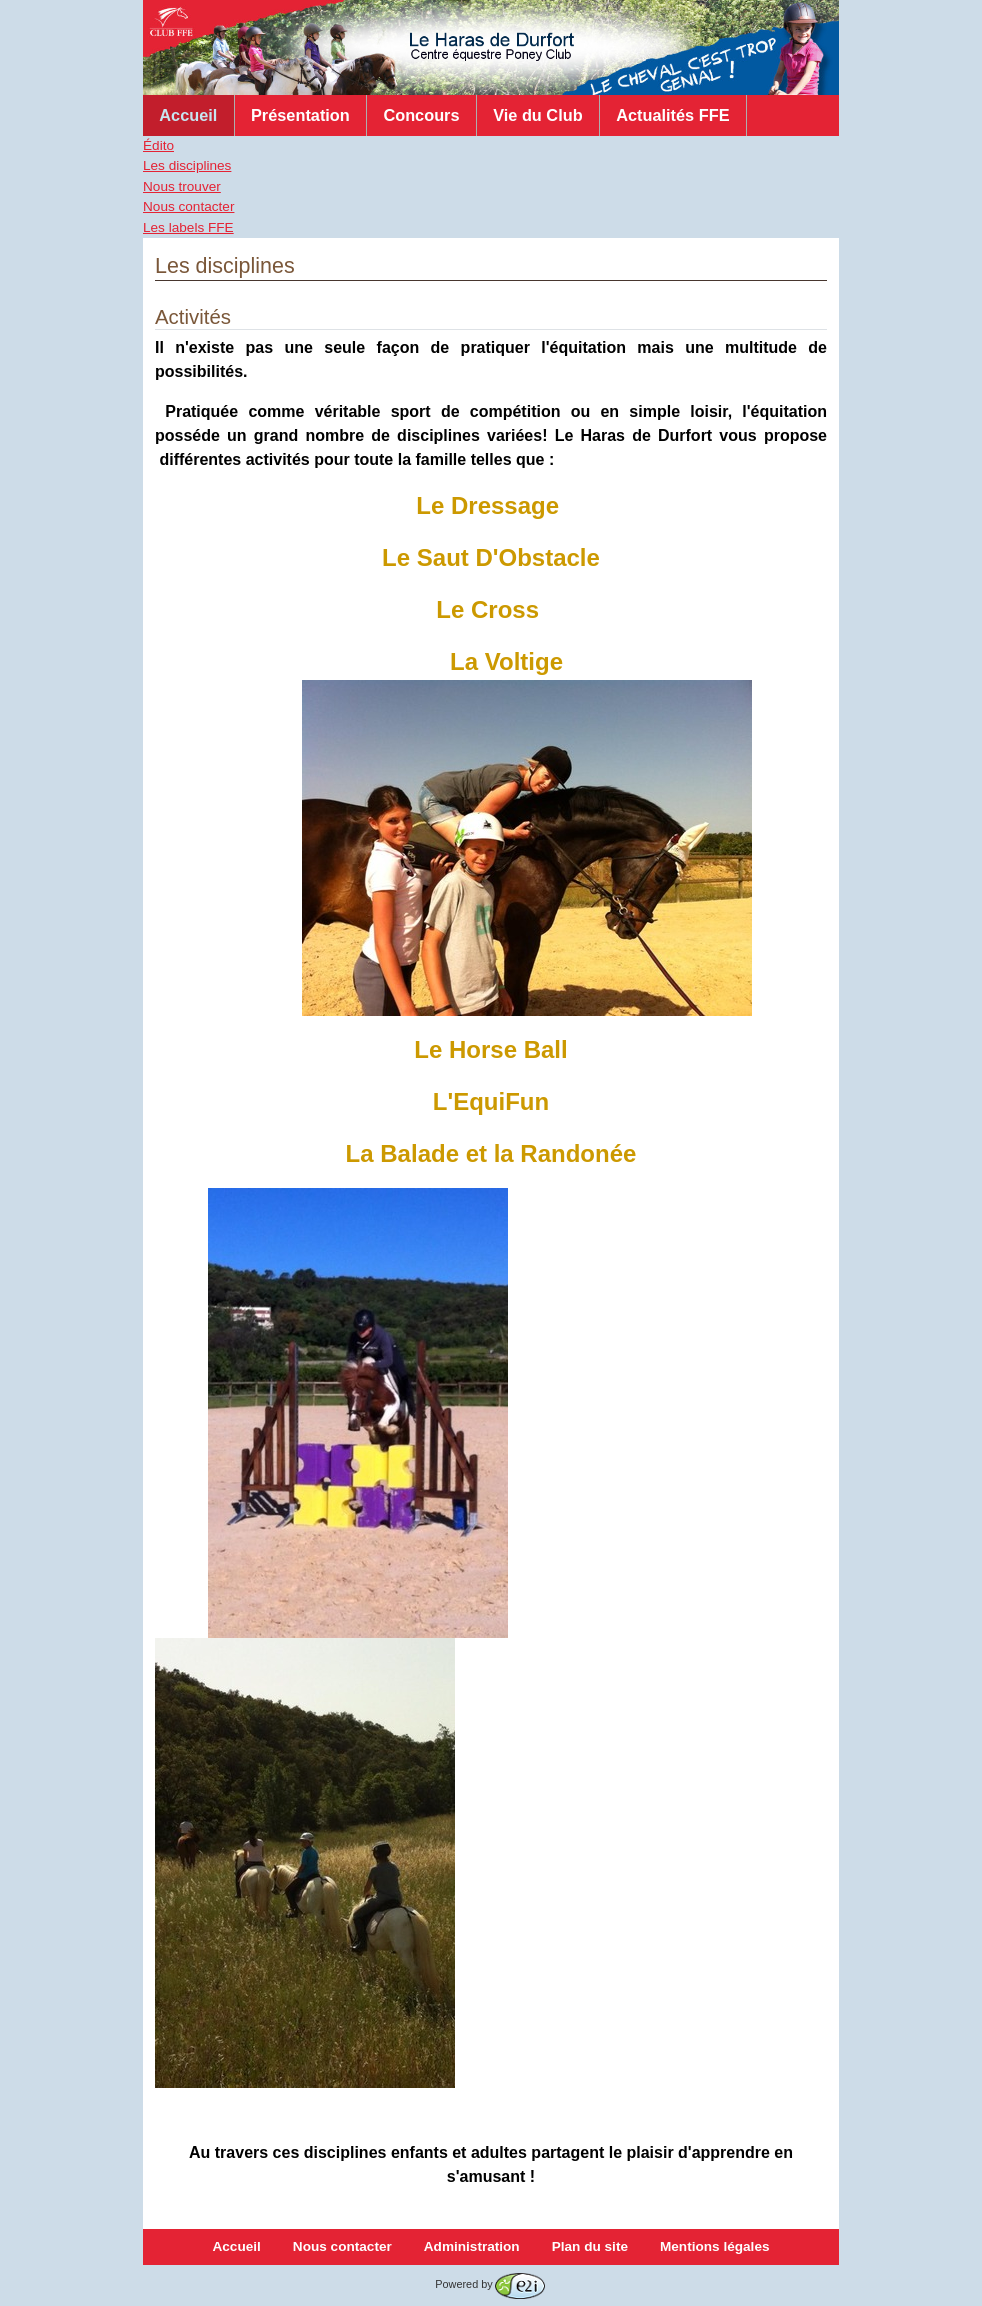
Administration (472, 2246)
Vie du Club (537, 115)
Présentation (300, 115)
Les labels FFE (188, 227)
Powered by (489, 2284)
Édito (158, 145)
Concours (421, 115)
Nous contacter (188, 206)
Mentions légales (715, 2246)
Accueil (188, 115)
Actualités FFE (672, 115)
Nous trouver (182, 186)
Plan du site (590, 2246)
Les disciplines (187, 165)
